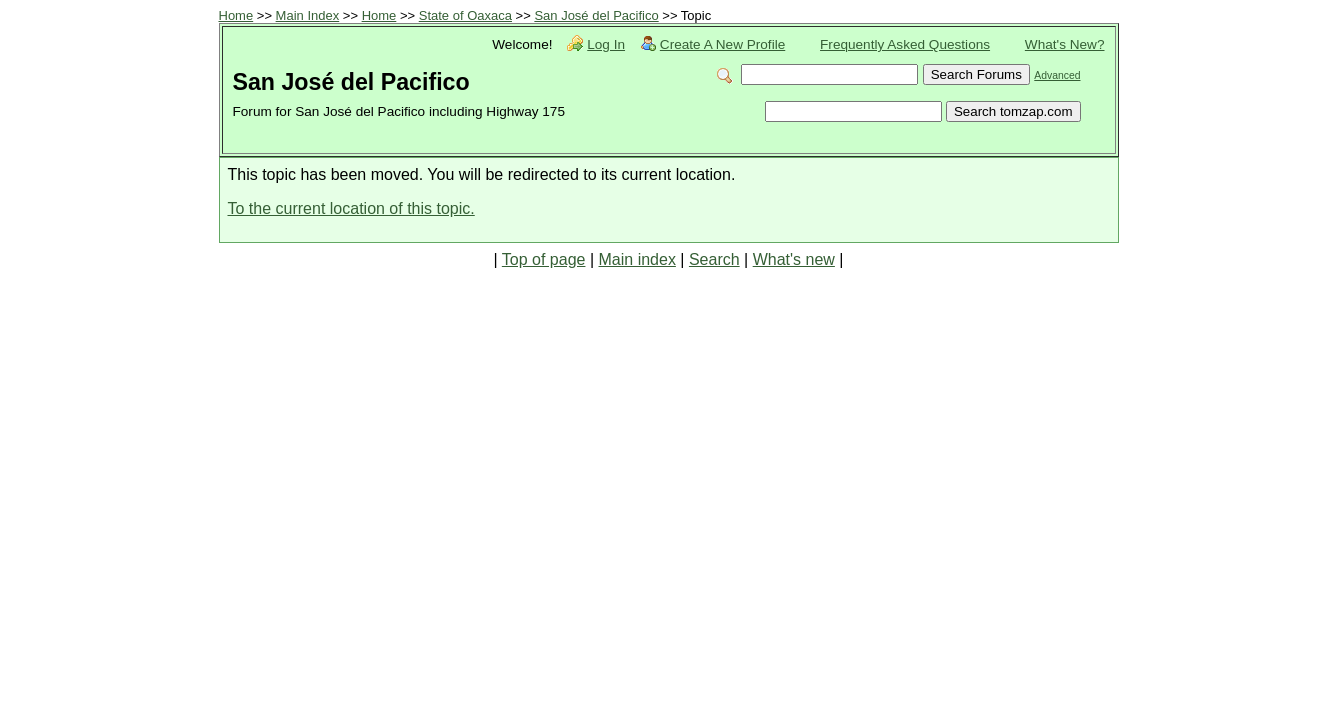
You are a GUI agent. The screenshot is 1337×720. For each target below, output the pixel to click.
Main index (637, 259)
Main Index (308, 15)
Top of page (544, 259)
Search (714, 259)
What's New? (1065, 44)
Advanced (1057, 75)
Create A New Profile (722, 44)
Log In (606, 44)
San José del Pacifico (596, 15)
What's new (794, 259)
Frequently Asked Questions (905, 44)
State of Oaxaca (465, 15)
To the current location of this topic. (351, 208)
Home (236, 15)
